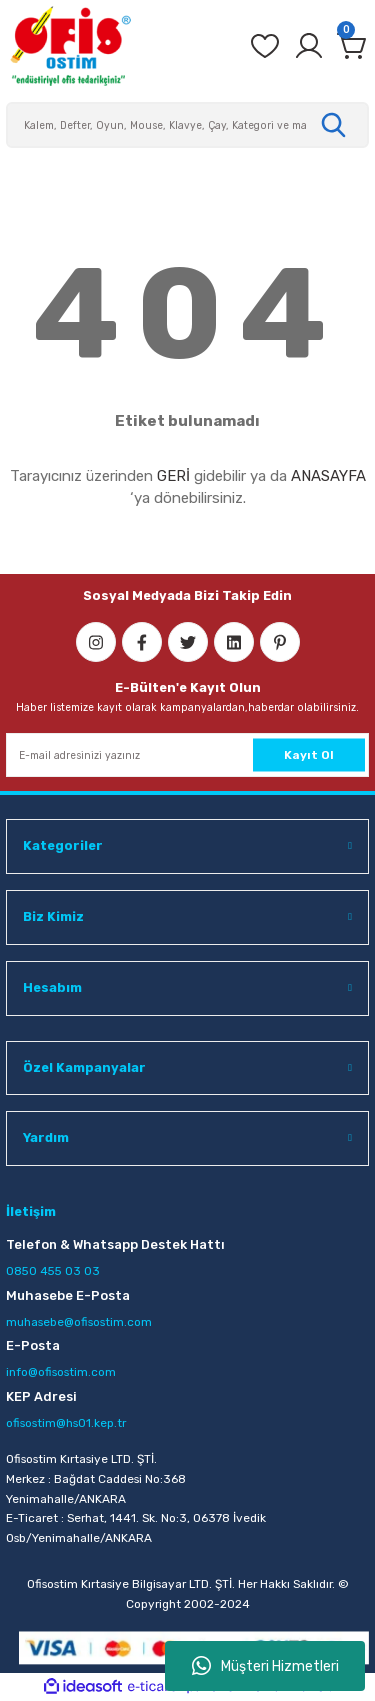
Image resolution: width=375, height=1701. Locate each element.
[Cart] (353, 46)
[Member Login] (309, 46)
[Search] (187, 125)
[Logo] (70, 46)
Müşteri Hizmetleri (265, 1666)
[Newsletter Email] (187, 755)
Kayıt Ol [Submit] (309, 754)
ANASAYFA (328, 476)
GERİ (173, 476)
